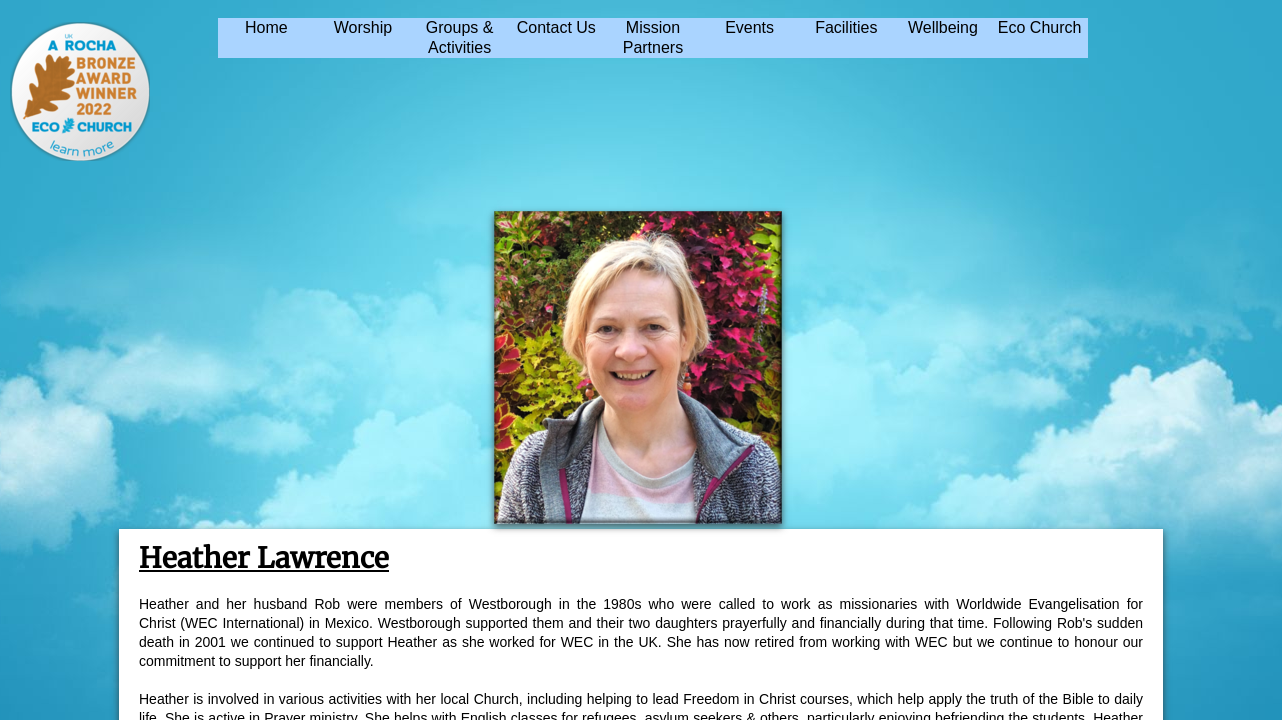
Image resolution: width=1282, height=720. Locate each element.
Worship (363, 27)
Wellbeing (943, 27)
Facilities (846, 27)
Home (266, 27)
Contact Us (556, 27)
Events (749, 27)
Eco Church (1040, 27)
